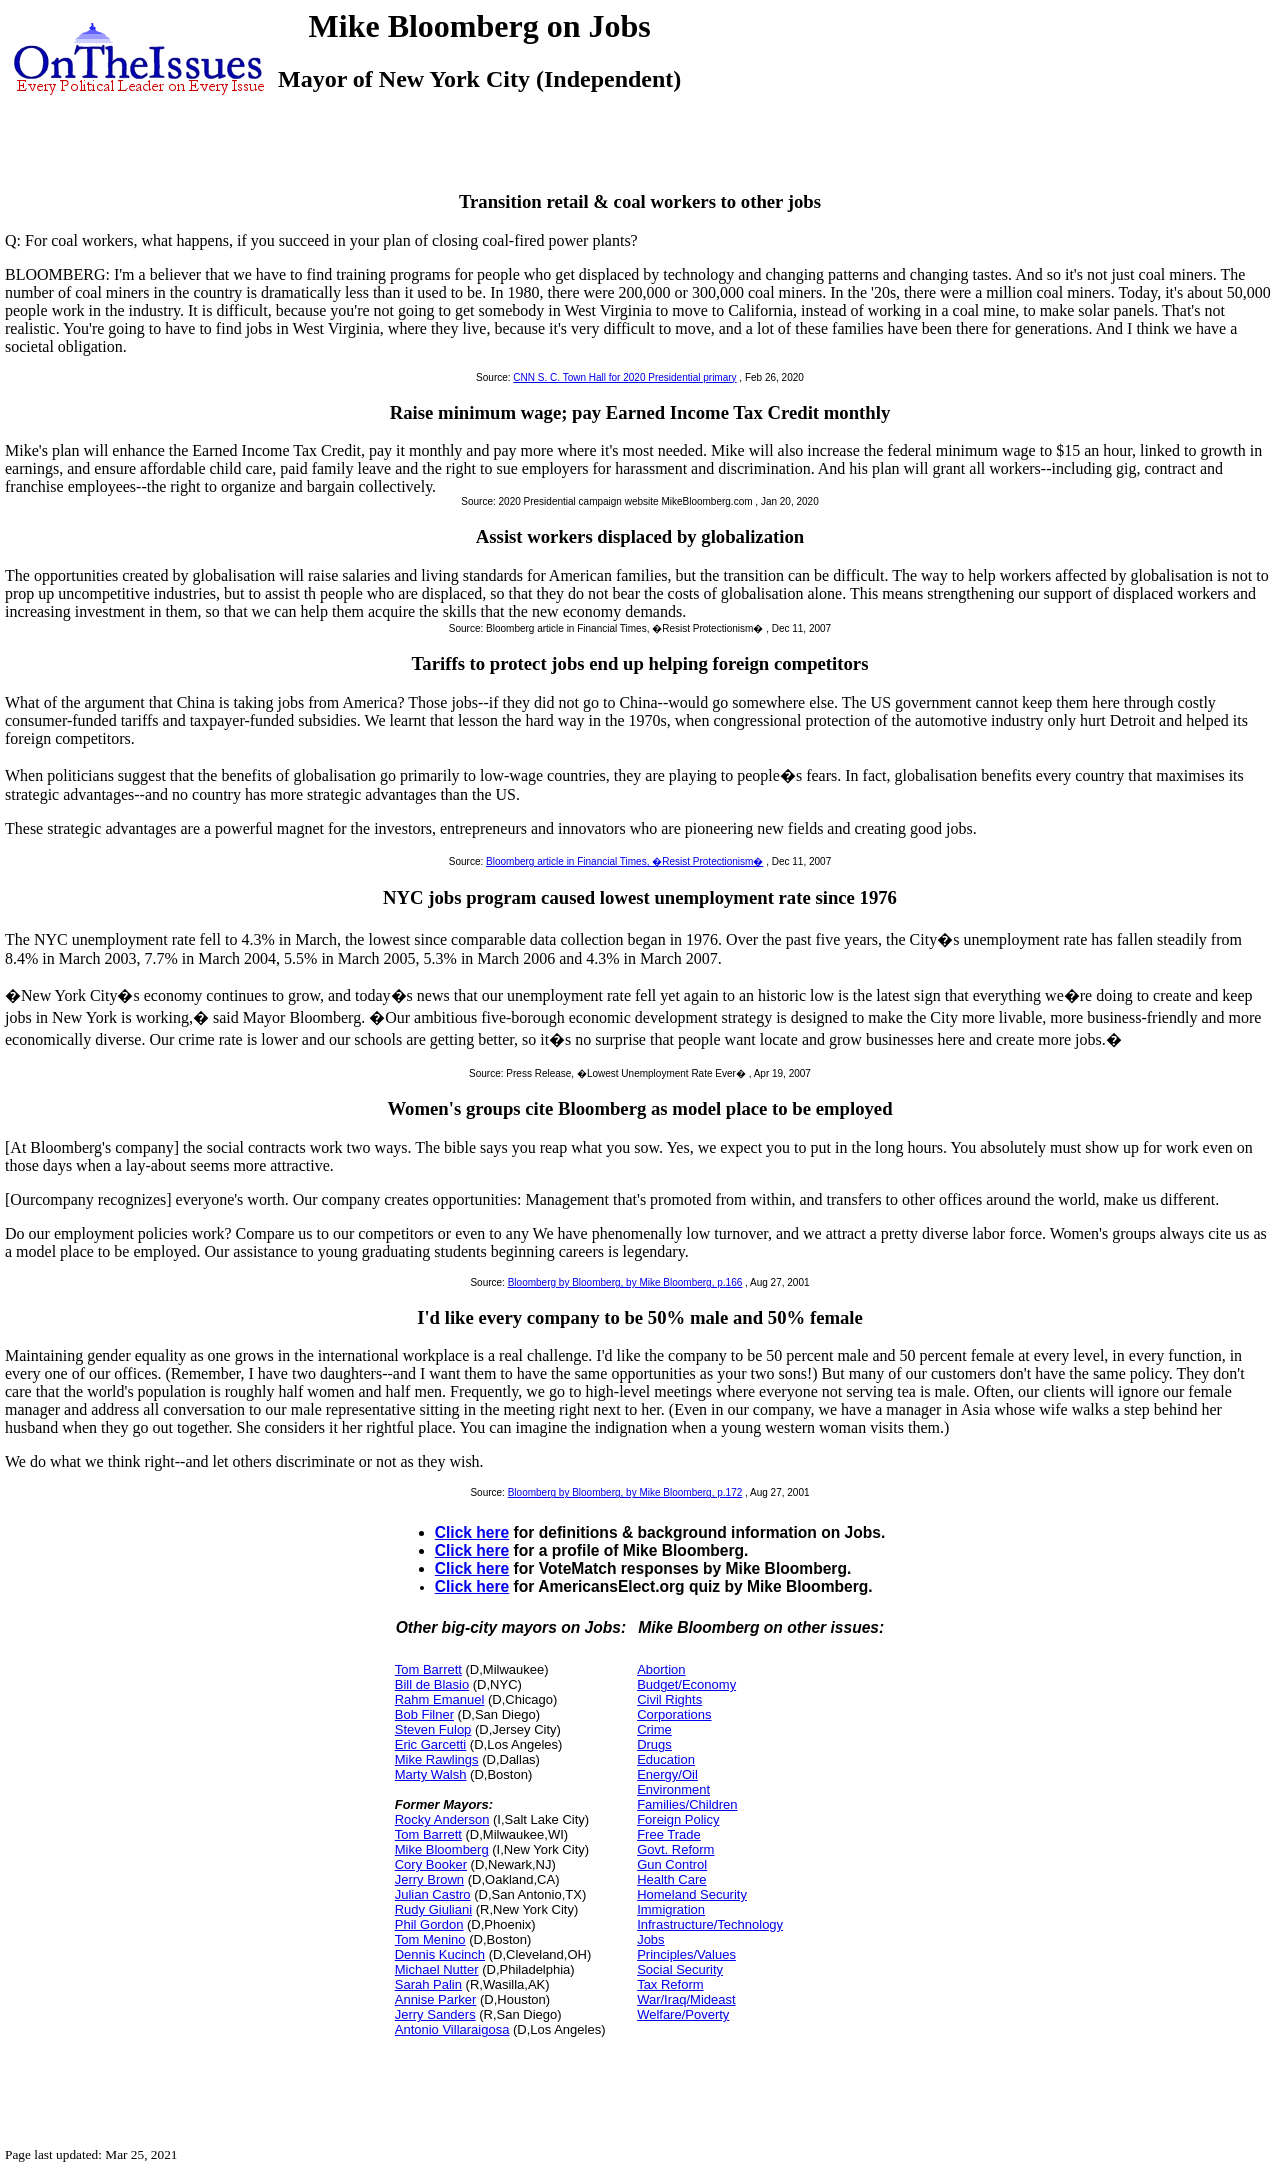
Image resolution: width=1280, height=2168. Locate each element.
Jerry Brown (429, 1879)
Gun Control (672, 1864)
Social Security (680, 1969)
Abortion (661, 1669)
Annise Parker (436, 1999)
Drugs (654, 1744)
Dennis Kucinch (440, 1954)
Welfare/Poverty (683, 2014)
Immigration (671, 1909)
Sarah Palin (428, 1984)
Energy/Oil (667, 1774)
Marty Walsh (431, 1774)
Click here (472, 1532)
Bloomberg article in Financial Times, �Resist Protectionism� (624, 861)
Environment (673, 1789)
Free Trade (669, 1834)
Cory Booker (431, 1864)
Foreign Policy (678, 1819)
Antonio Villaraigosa (452, 2029)
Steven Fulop (433, 1729)
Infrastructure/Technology (710, 1924)
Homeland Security (692, 1894)
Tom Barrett (428, 1669)
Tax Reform (670, 1984)
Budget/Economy (686, 1684)
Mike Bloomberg (442, 1849)
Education (666, 1759)
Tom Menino (430, 1939)
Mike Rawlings (437, 1759)
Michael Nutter (437, 1969)
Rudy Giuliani (433, 1909)
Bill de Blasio (432, 1684)
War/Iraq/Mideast (686, 1999)
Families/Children (687, 1804)
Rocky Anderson (442, 1819)
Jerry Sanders (435, 2014)
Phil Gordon (429, 1924)
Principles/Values (686, 1954)
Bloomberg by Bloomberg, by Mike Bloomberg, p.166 (625, 1282)
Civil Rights (669, 1699)
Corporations (674, 1714)
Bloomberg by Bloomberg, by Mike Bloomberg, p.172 (625, 1492)
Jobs (650, 1939)
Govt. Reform (675, 1849)
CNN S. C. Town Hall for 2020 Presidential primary (624, 377)
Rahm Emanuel (440, 1699)
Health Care (671, 1879)
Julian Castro (433, 1894)
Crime (654, 1729)
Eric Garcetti (431, 1744)
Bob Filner (424, 1714)
